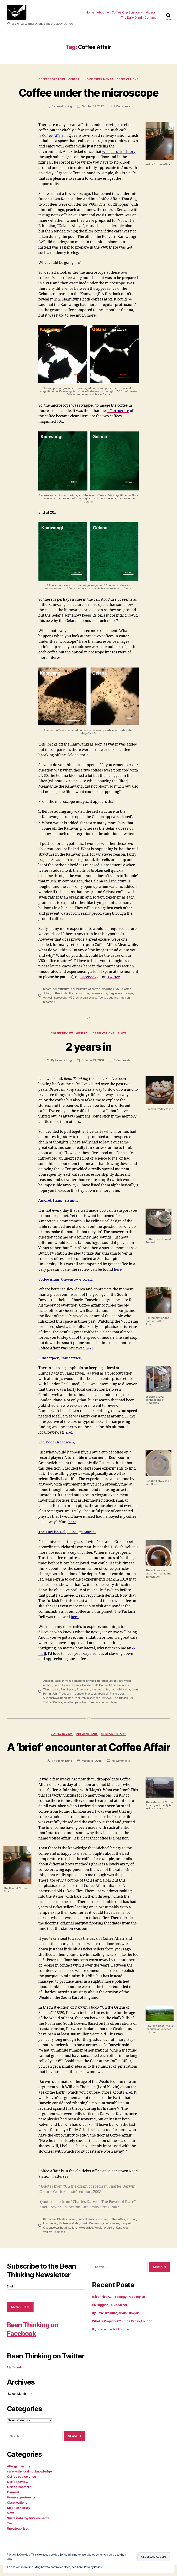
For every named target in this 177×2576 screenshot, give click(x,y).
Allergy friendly (18, 2477)
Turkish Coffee (52, 1701)
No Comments (121, 1772)
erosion (131, 2230)
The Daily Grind (131, 18)
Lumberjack (101, 1693)
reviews (106, 1697)
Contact (150, 18)
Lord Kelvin (50, 2235)
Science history (114, 1733)
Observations (128, 80)
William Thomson (54, 2243)
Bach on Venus (63, 1680)
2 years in (88, 1046)
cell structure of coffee (85, 989)
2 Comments (122, 107)
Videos (151, 13)
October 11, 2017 (93, 107)
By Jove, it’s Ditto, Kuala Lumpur (115, 2324)
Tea (10, 2534)
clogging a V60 (111, 989)
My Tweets (15, 2378)
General (74, 80)
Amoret (48, 1680)
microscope (125, 993)
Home (90, 13)
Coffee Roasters (51, 80)
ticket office (85, 2239)
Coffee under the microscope (88, 93)
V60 (71, 997)
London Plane (83, 1693)
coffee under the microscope (70, 993)
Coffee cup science (21, 2487)
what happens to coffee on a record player (91, 1701)
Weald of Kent (113, 2239)
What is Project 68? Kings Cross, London (122, 2332)
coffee (103, 2230)
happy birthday (120, 1689)
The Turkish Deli (123, 1697)
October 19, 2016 (92, 1060)
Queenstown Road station (59, 2239)
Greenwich (83, 1689)
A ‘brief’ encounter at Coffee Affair (89, 1753)
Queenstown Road (55, 1697)
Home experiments (99, 80)
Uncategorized (18, 2539)
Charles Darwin (66, 2230)
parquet (126, 2235)
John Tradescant (62, 1693)
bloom (47, 989)
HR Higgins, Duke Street (109, 2316)
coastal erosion (87, 2230)
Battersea (49, 2230)
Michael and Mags (70, 2235)
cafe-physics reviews (67, 1685)
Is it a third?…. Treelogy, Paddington (118, 2308)
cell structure (61, 989)
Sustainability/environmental (28, 2529)
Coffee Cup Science (126, 13)
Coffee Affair (107, 1685)
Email (11, 2297)
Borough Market (107, 1680)
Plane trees (117, 1693)
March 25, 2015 (92, 1772)
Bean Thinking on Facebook (34, 2340)
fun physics (68, 1689)
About (101, 13)
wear (126, 2239)
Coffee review (61, 1033)
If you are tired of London (110, 2340)
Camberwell (89, 1685)
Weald (98, 2239)
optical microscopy (55, 997)
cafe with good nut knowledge (29, 2482)
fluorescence (98, 993)
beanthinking (63, 107)
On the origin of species (104, 2235)
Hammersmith (100, 1689)
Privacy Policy (93, 2567)
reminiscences (90, 1697)
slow (122, 1033)
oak (85, 2235)
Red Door (74, 1697)
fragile (112, 993)
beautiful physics (85, 1680)
